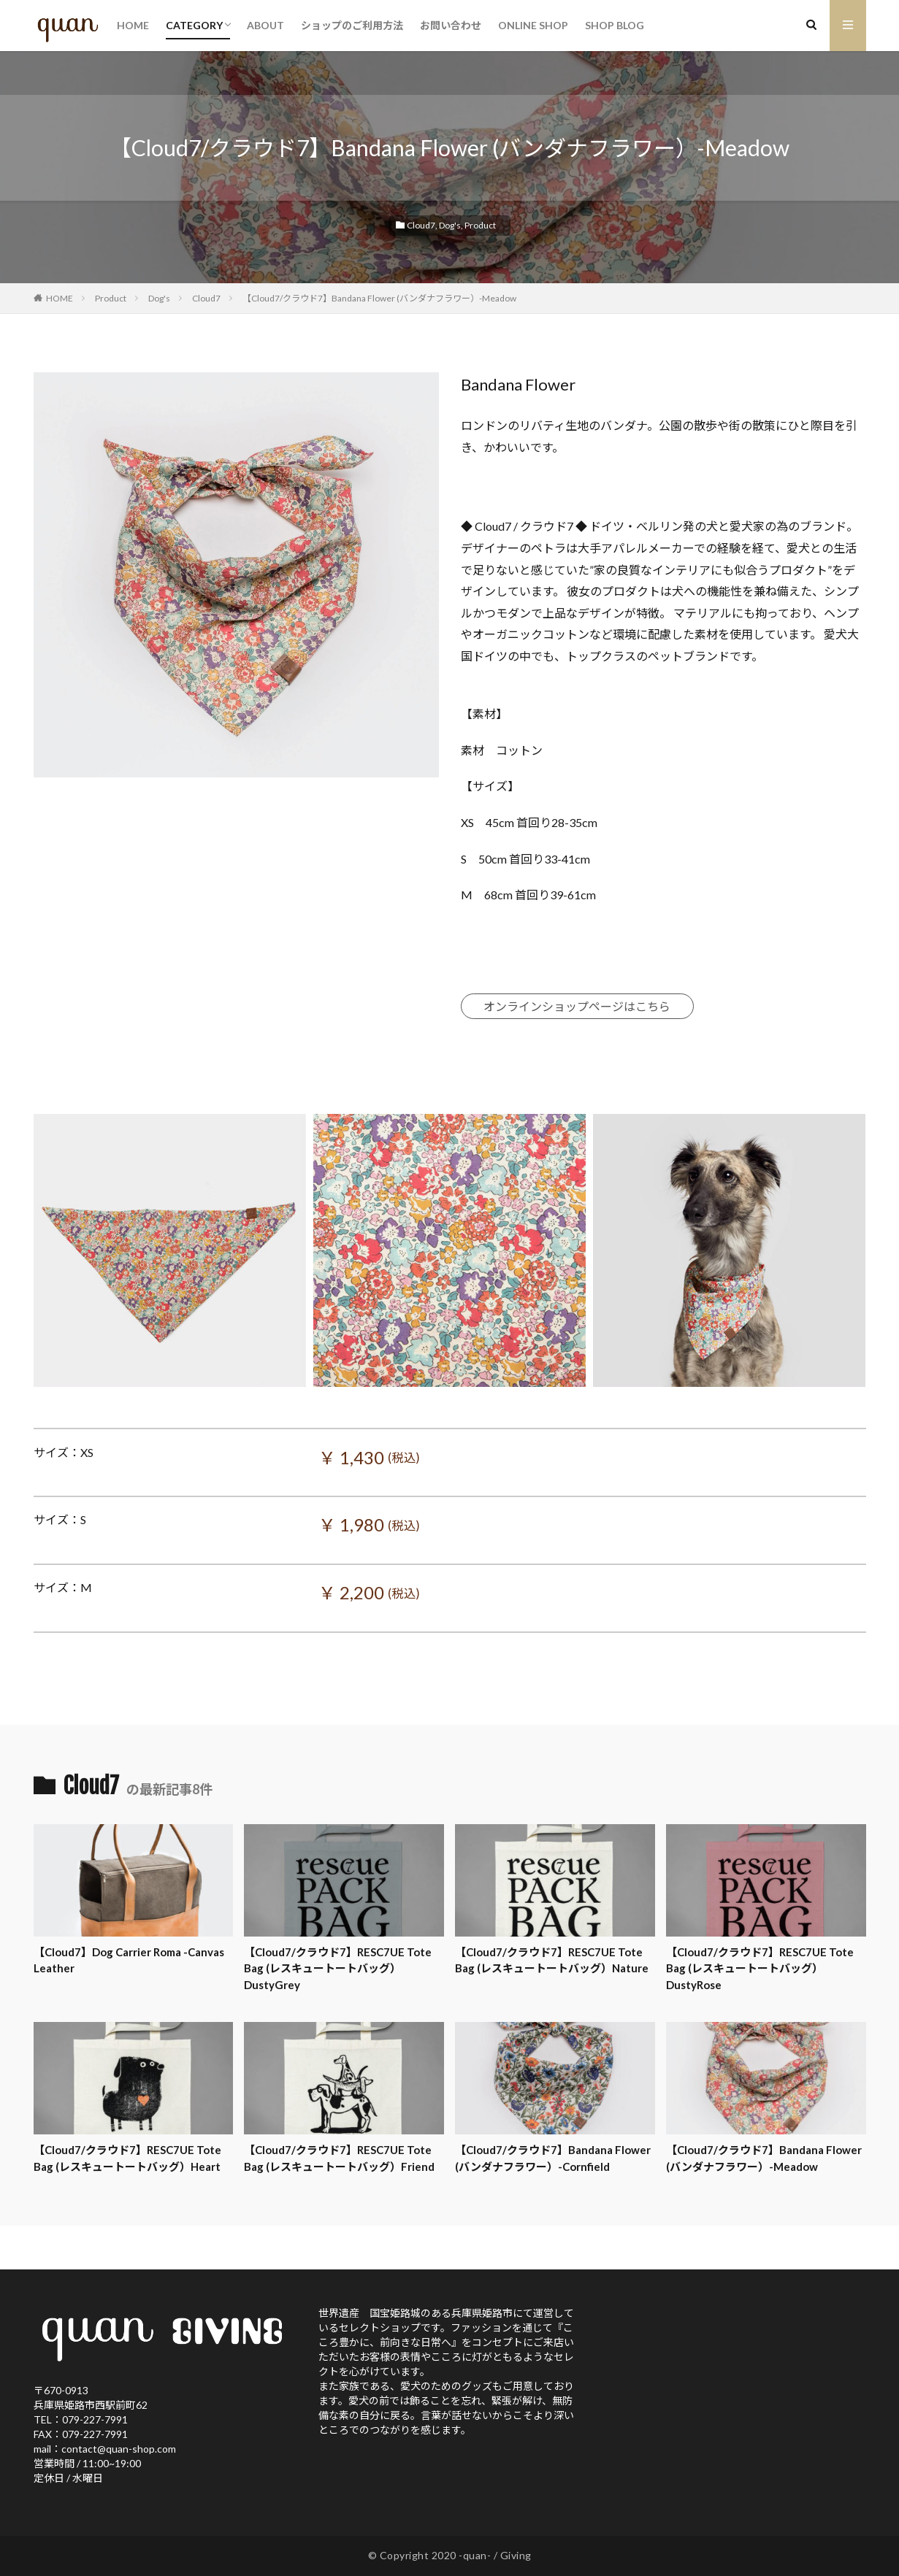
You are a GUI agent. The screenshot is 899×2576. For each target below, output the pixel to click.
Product (480, 225)
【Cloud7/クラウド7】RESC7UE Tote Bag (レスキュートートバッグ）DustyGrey (338, 1968)
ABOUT (265, 25)
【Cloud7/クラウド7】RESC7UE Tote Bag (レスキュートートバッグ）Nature (552, 1960)
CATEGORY (194, 25)
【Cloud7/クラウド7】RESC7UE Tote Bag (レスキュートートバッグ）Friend (339, 2158)
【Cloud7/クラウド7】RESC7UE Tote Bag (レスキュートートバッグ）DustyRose (760, 1968)
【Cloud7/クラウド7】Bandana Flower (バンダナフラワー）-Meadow (379, 298)
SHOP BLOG (614, 25)
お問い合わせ (450, 25)
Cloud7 (421, 225)
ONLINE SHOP (533, 25)
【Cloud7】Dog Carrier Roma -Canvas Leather (129, 1960)
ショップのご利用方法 (352, 25)
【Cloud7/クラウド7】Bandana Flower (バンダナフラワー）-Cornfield (553, 2158)
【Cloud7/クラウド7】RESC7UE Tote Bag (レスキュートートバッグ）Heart (127, 2158)
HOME (133, 25)
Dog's (450, 225)
